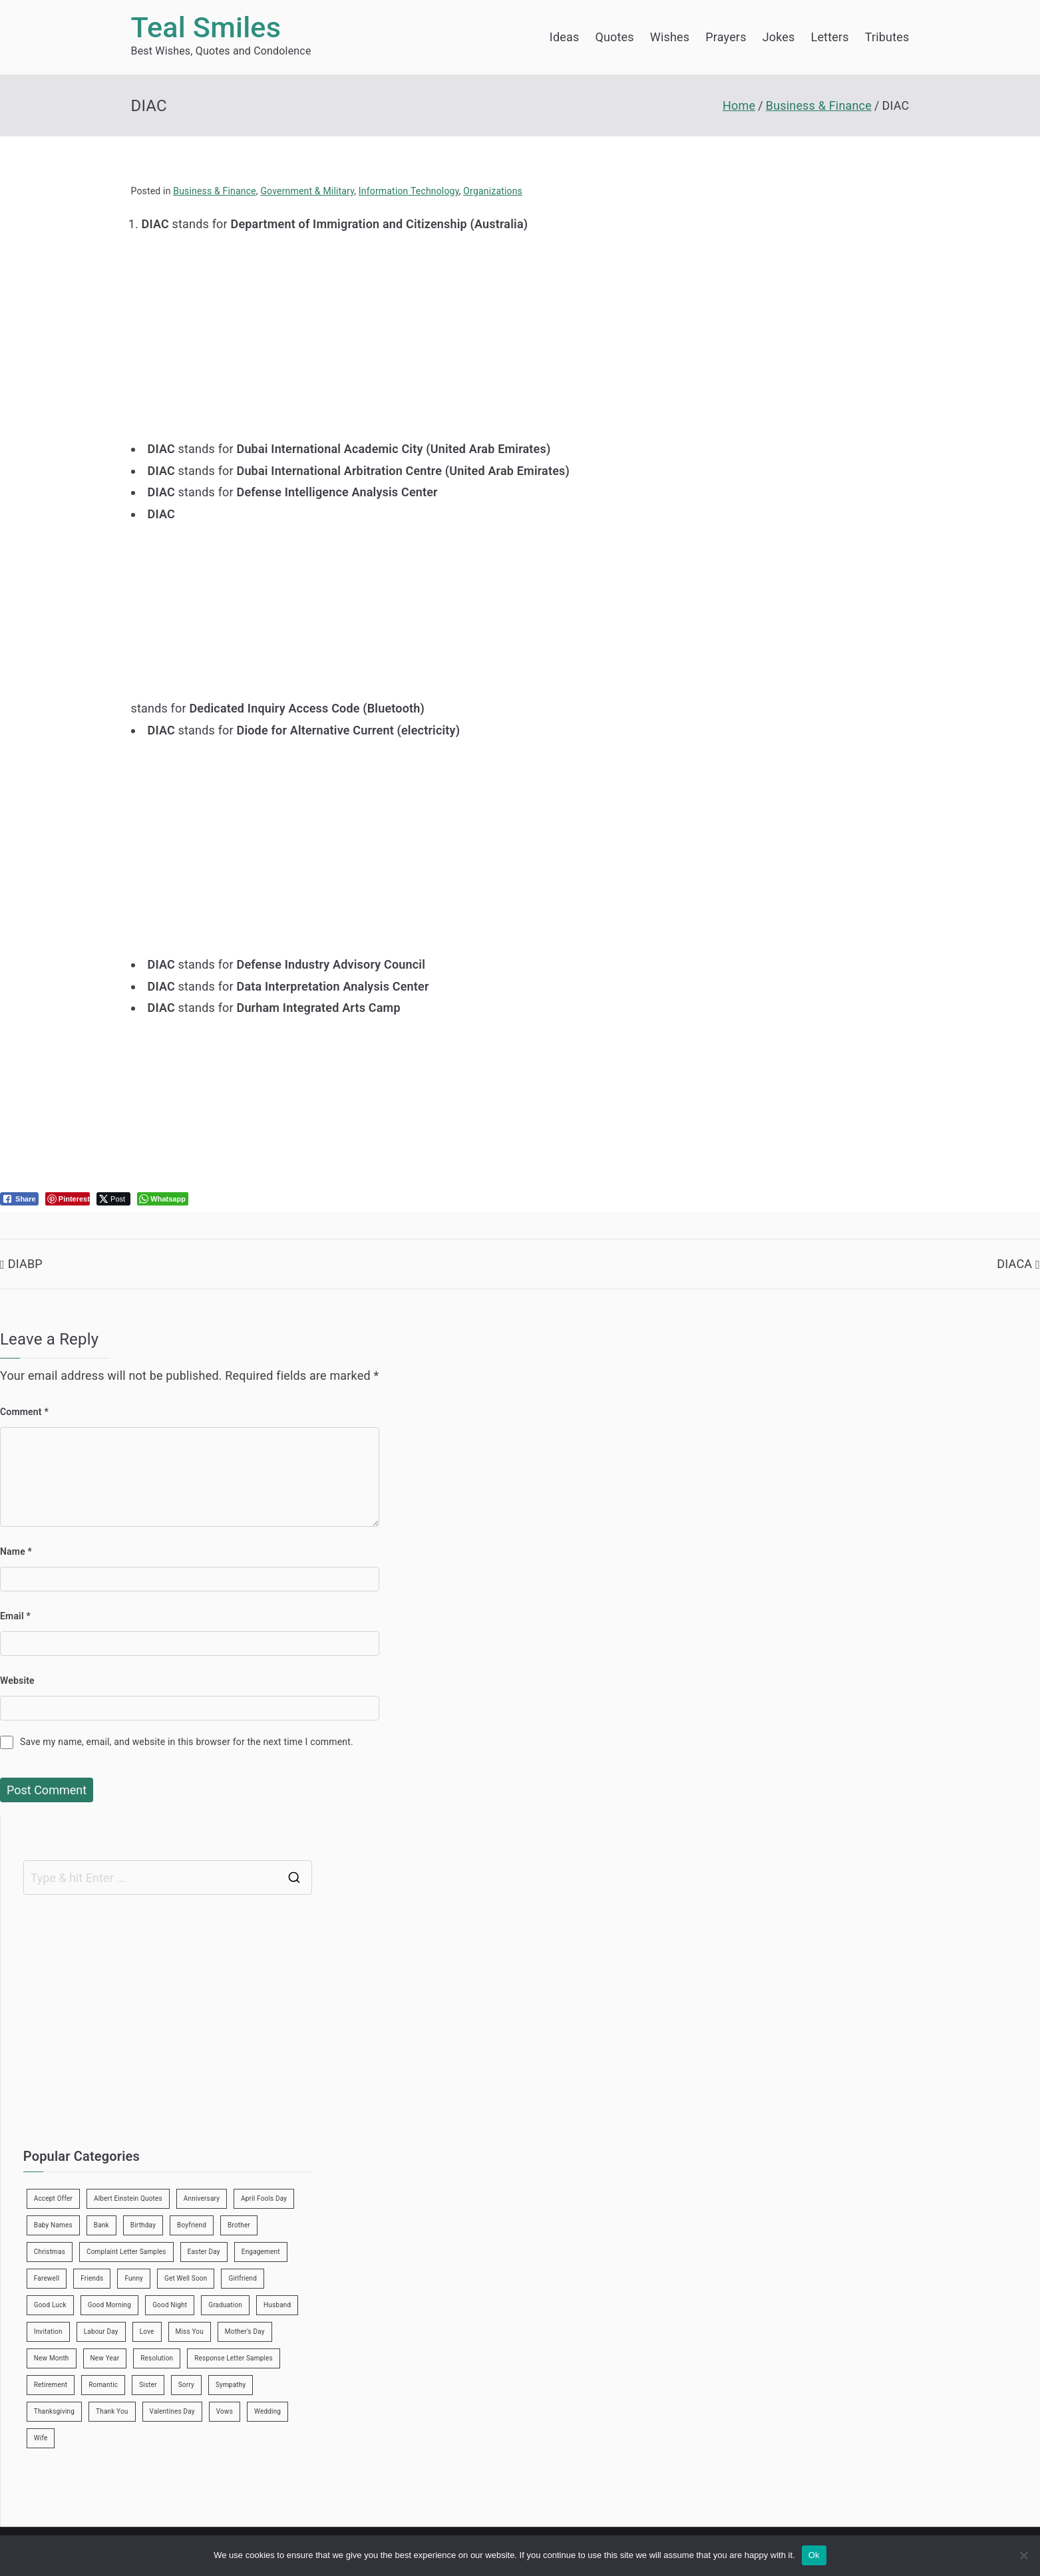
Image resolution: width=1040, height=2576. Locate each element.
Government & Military (307, 191)
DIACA (1014, 1264)
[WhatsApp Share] (162, 1199)
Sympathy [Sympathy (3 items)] (231, 2384)
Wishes (669, 37)
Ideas (565, 37)
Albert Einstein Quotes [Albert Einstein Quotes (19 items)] (128, 2198)
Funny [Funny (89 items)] (133, 2278)
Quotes (614, 37)
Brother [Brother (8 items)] (239, 2225)
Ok (814, 2555)
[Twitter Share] (113, 1199)
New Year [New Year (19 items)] (105, 2358)
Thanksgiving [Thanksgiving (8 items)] (54, 2411)
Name (16, 1551)
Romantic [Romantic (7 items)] (103, 2384)
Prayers (725, 37)
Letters (830, 37)
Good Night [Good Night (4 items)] (169, 2305)
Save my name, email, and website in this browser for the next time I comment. (186, 1741)
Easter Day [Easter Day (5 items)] (204, 2251)
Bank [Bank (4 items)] (101, 2225)
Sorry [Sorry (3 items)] (186, 2384)
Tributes (887, 37)
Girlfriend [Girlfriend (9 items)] (242, 2278)
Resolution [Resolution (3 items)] (156, 2358)
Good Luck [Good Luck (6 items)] (50, 2305)
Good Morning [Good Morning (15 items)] (109, 2305)
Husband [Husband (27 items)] (277, 2305)
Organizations (492, 191)
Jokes (779, 37)
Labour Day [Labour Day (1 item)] (101, 2331)
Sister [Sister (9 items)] (148, 2384)
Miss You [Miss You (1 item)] (190, 2331)
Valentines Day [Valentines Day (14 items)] (172, 2411)
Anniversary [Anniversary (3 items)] (202, 2198)
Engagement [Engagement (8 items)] (261, 2251)
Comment (24, 1411)
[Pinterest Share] (67, 1199)
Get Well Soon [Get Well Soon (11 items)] (185, 2278)
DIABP (25, 1264)
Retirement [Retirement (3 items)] (50, 2384)
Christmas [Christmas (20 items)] (49, 2251)
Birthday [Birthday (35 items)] (143, 2225)
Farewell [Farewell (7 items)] (47, 2278)
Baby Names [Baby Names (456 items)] (53, 2225)
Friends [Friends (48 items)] (92, 2278)
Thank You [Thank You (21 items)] (112, 2411)
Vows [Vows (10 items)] (224, 2411)
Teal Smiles (206, 28)
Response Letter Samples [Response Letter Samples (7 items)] (233, 2358)
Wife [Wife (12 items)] (41, 2438)
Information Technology (409, 191)
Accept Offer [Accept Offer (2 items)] (53, 2198)
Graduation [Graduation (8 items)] (225, 2305)
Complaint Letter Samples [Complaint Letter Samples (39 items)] (126, 2251)
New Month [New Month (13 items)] (51, 2358)
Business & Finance (214, 191)
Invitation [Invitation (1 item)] (48, 2331)
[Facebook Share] (19, 1199)
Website (17, 1680)
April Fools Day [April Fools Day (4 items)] (264, 2198)
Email (15, 1616)
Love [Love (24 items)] (147, 2331)
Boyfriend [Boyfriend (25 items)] (191, 2225)
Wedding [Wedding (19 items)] (267, 2411)
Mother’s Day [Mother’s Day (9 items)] (245, 2331)
